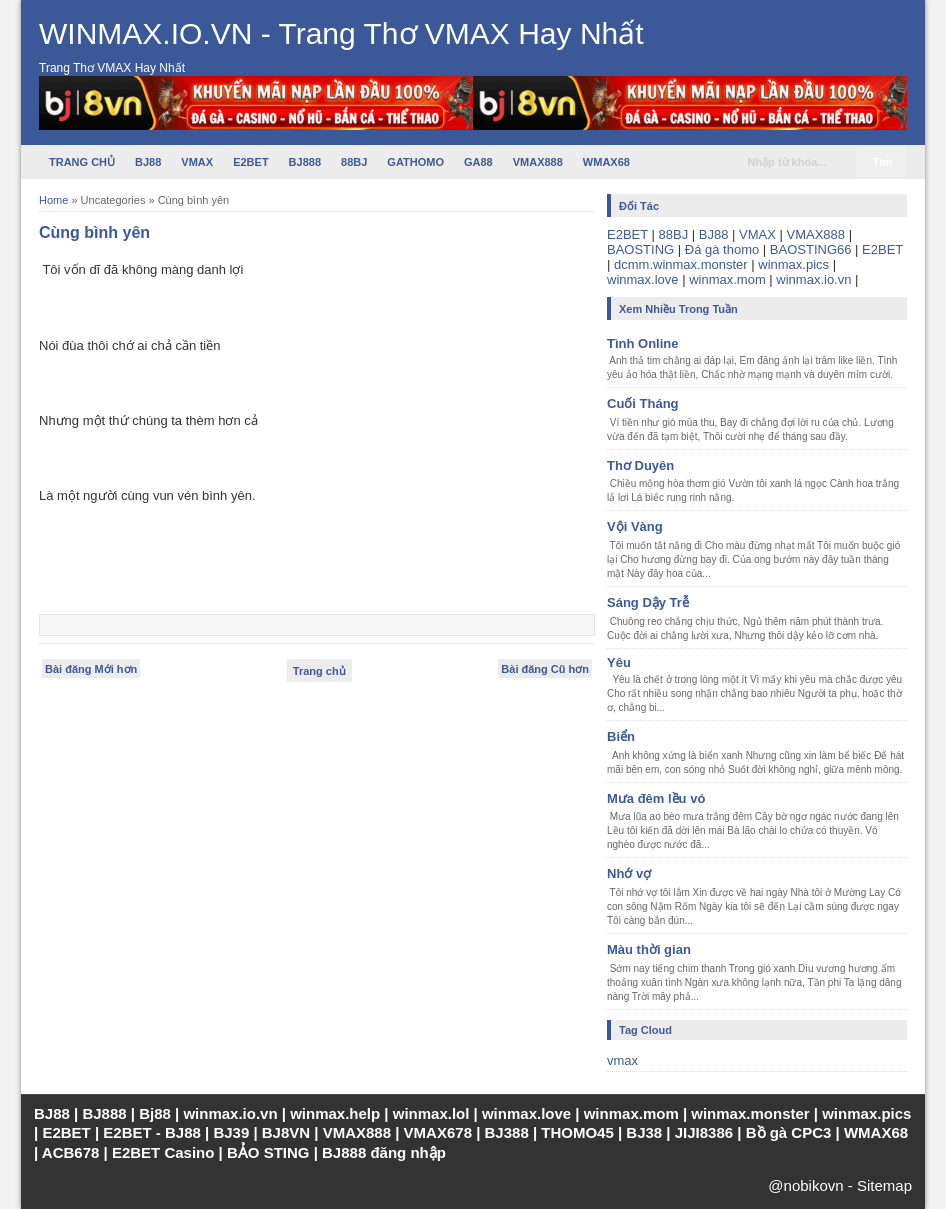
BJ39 (231, 1132)
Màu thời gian (649, 949)
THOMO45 (577, 1132)
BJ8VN (286, 1132)
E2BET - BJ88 (152, 1132)
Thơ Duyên (640, 465)
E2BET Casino (163, 1152)
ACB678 (71, 1152)
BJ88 (148, 162)
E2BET (250, 162)
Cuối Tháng (643, 403)
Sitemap (884, 1185)
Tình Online (643, 343)
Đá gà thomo (722, 249)
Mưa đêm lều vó (656, 798)
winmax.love (643, 279)
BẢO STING (268, 1152)
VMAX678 (438, 1132)
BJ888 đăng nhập (384, 1152)
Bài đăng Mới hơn (91, 669)
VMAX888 (538, 162)
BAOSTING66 (811, 249)
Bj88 (155, 1113)
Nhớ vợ (629, 873)
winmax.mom (727, 279)
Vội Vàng (635, 526)
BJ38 (644, 1132)
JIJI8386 (704, 1132)
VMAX (197, 162)
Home (53, 200)
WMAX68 (606, 162)
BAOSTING (640, 249)
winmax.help (335, 1113)
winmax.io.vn (813, 279)
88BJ (354, 162)
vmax (622, 1060)
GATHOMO (415, 162)
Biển (621, 736)
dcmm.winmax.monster (681, 264)
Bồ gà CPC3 (789, 1132)
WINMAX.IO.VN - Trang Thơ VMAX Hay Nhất (341, 33)
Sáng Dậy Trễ (648, 602)
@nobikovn (805, 1185)
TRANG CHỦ (82, 162)
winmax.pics (793, 264)
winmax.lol (431, 1113)
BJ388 (507, 1132)
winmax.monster (750, 1113)
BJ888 (305, 162)
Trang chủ (319, 671)
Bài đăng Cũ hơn (545, 669)
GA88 (478, 162)
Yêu (619, 662)
